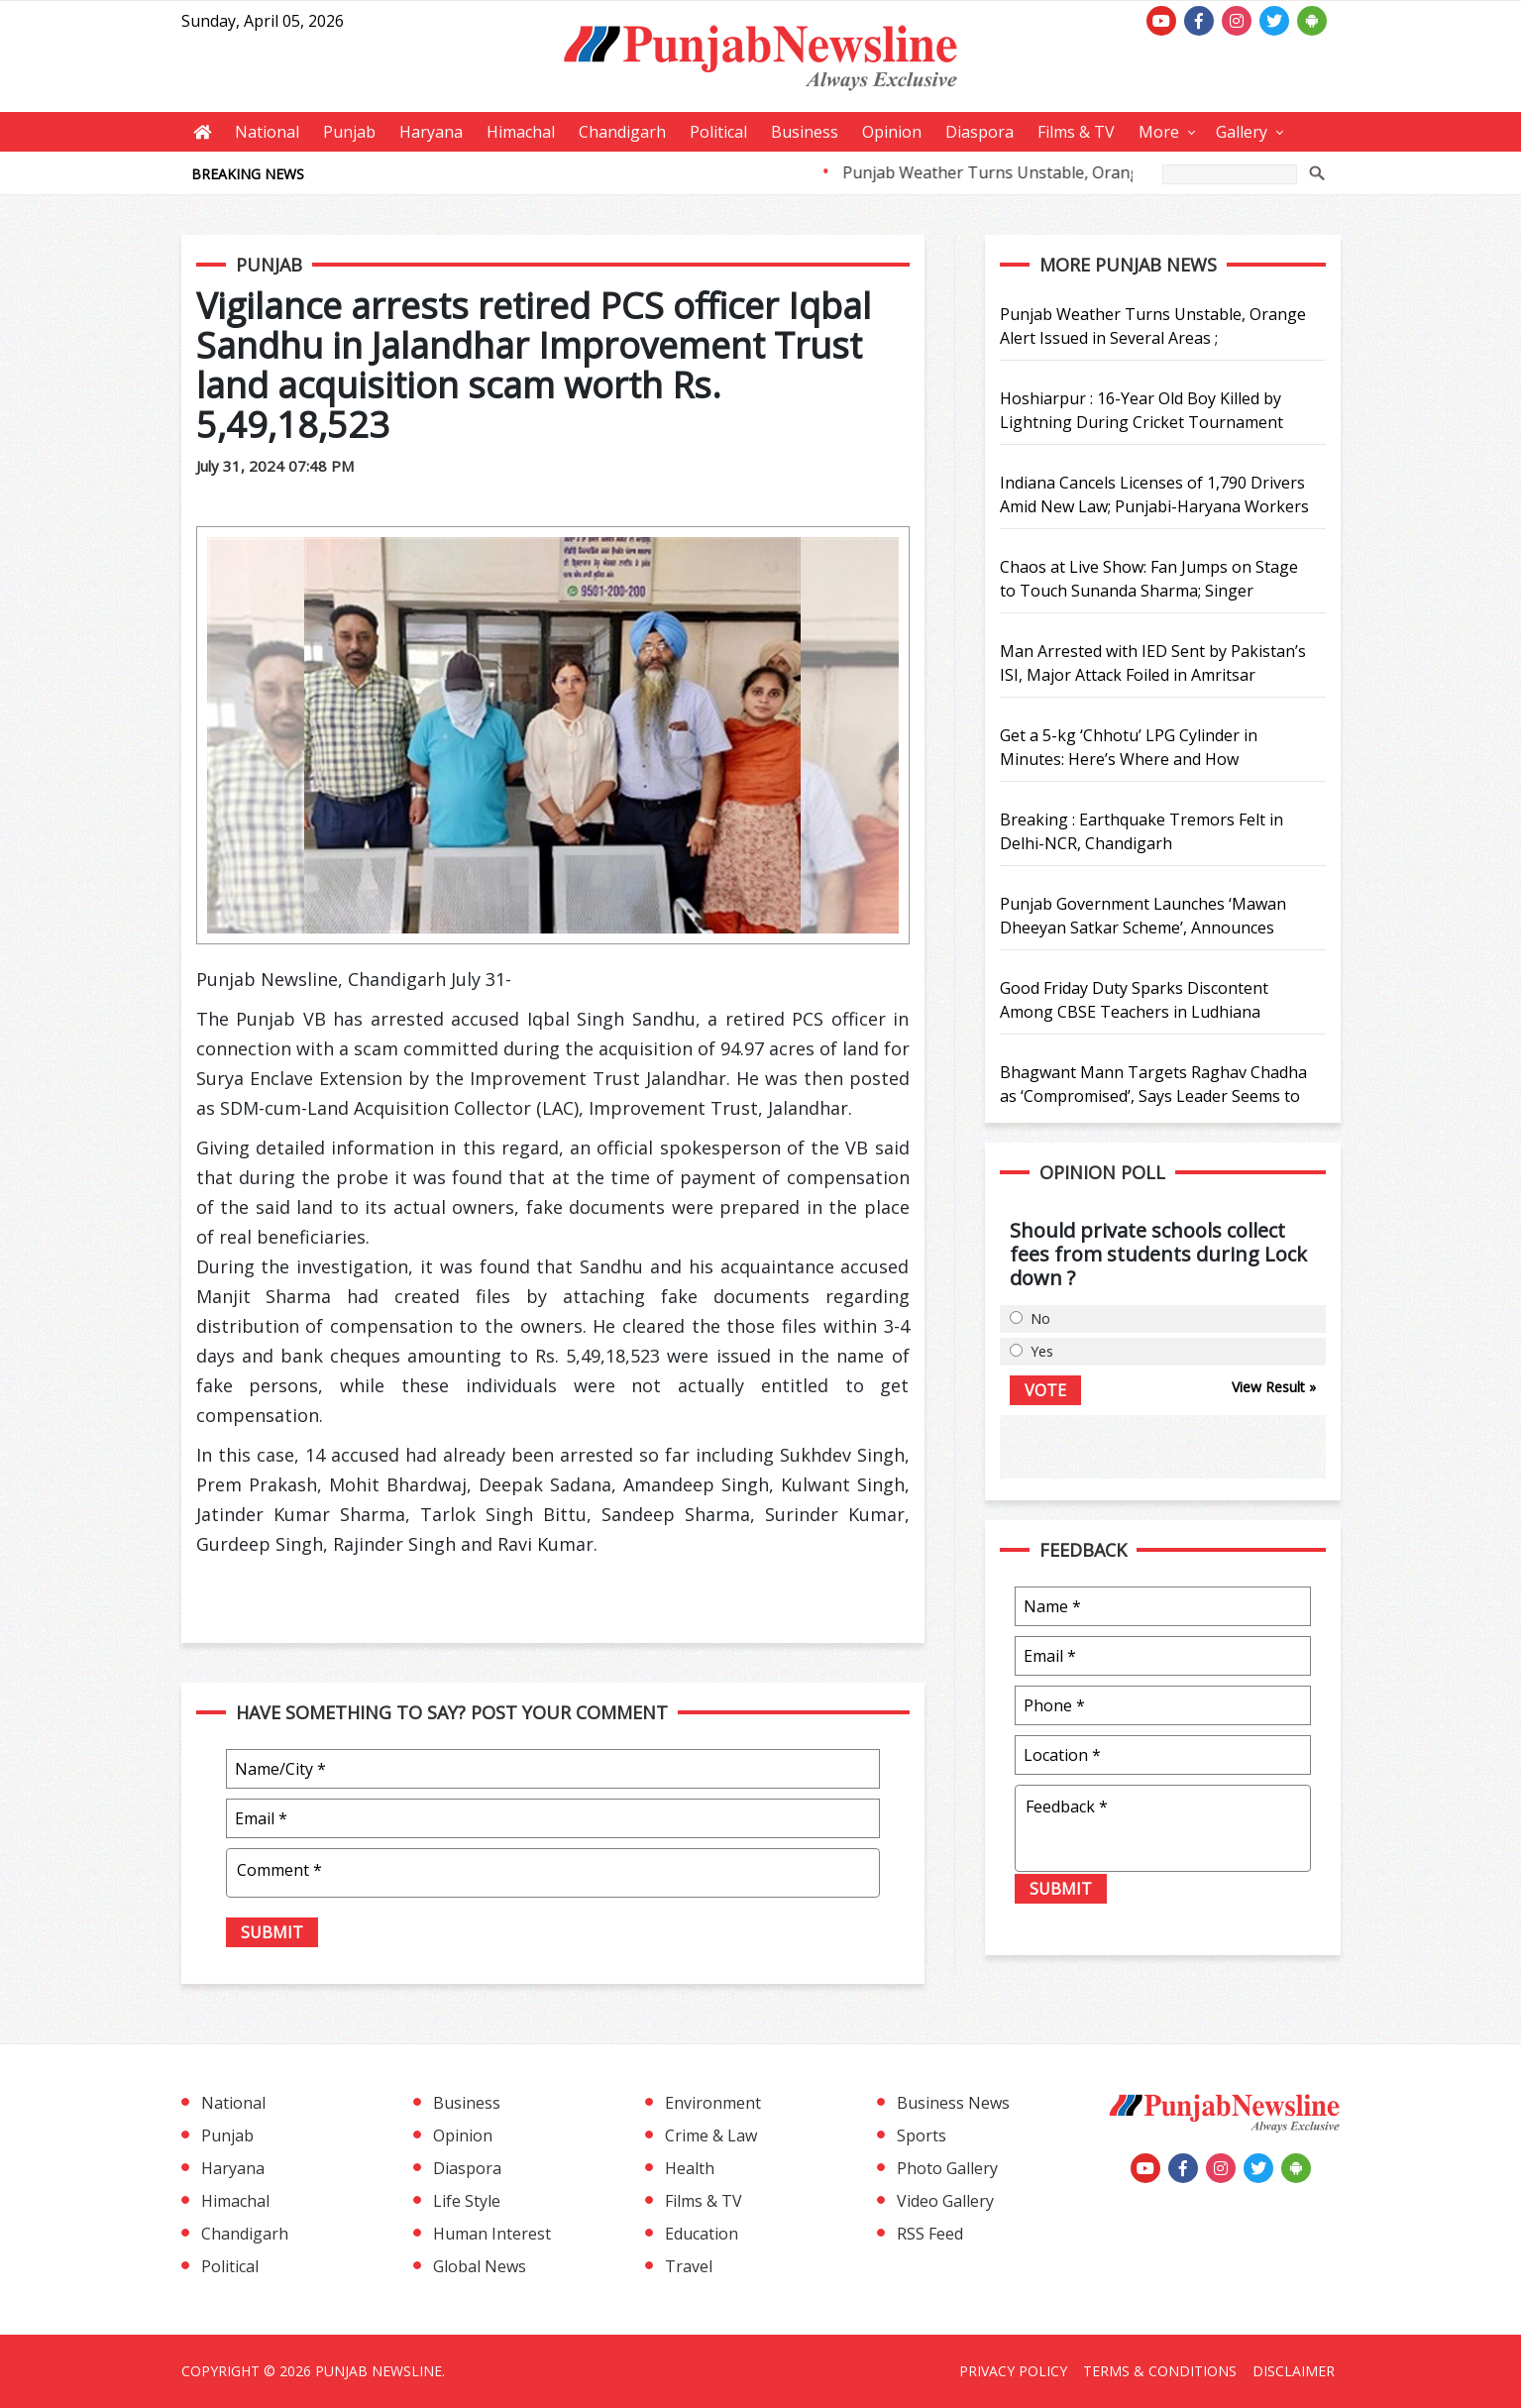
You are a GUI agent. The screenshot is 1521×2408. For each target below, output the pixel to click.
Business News (953, 2103)
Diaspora (979, 132)
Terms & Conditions (1160, 2370)
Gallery (1241, 132)
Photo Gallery (947, 2168)
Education (701, 2233)
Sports (921, 2135)
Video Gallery (945, 2201)
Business (804, 132)
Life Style (466, 2201)
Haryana (431, 132)
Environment (713, 2103)
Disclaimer (1293, 2370)
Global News (479, 2266)
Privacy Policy (1013, 2370)
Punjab (349, 132)
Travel (688, 2266)
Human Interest (492, 2233)
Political (718, 132)
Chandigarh (622, 132)
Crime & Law (711, 2135)
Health (689, 2168)
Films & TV (1076, 132)
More (1159, 132)
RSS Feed (930, 2233)
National (267, 132)
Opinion (892, 132)
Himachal (521, 132)
